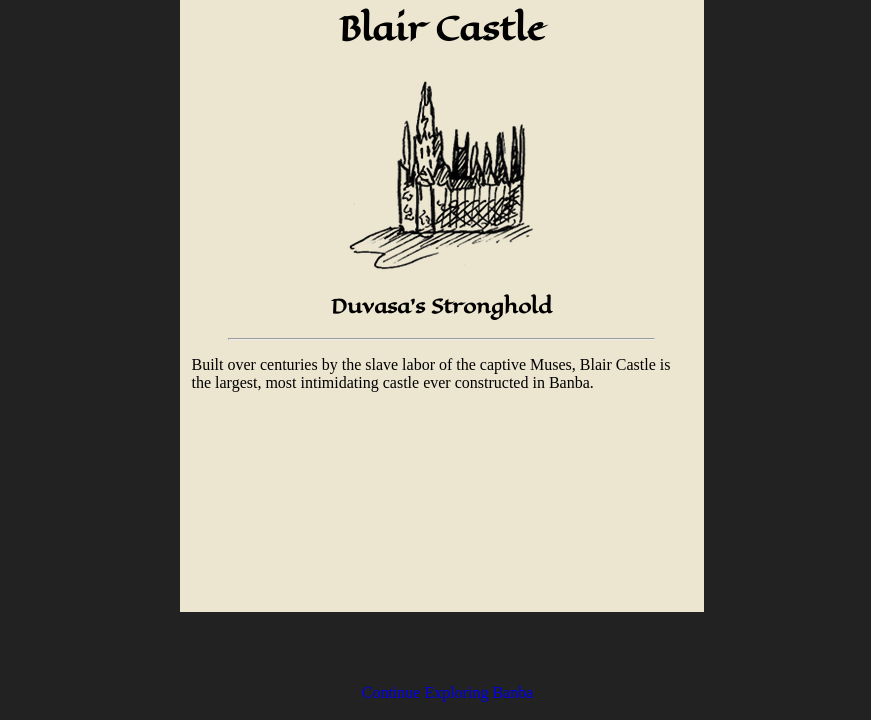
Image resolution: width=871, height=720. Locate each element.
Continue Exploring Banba (448, 692)
